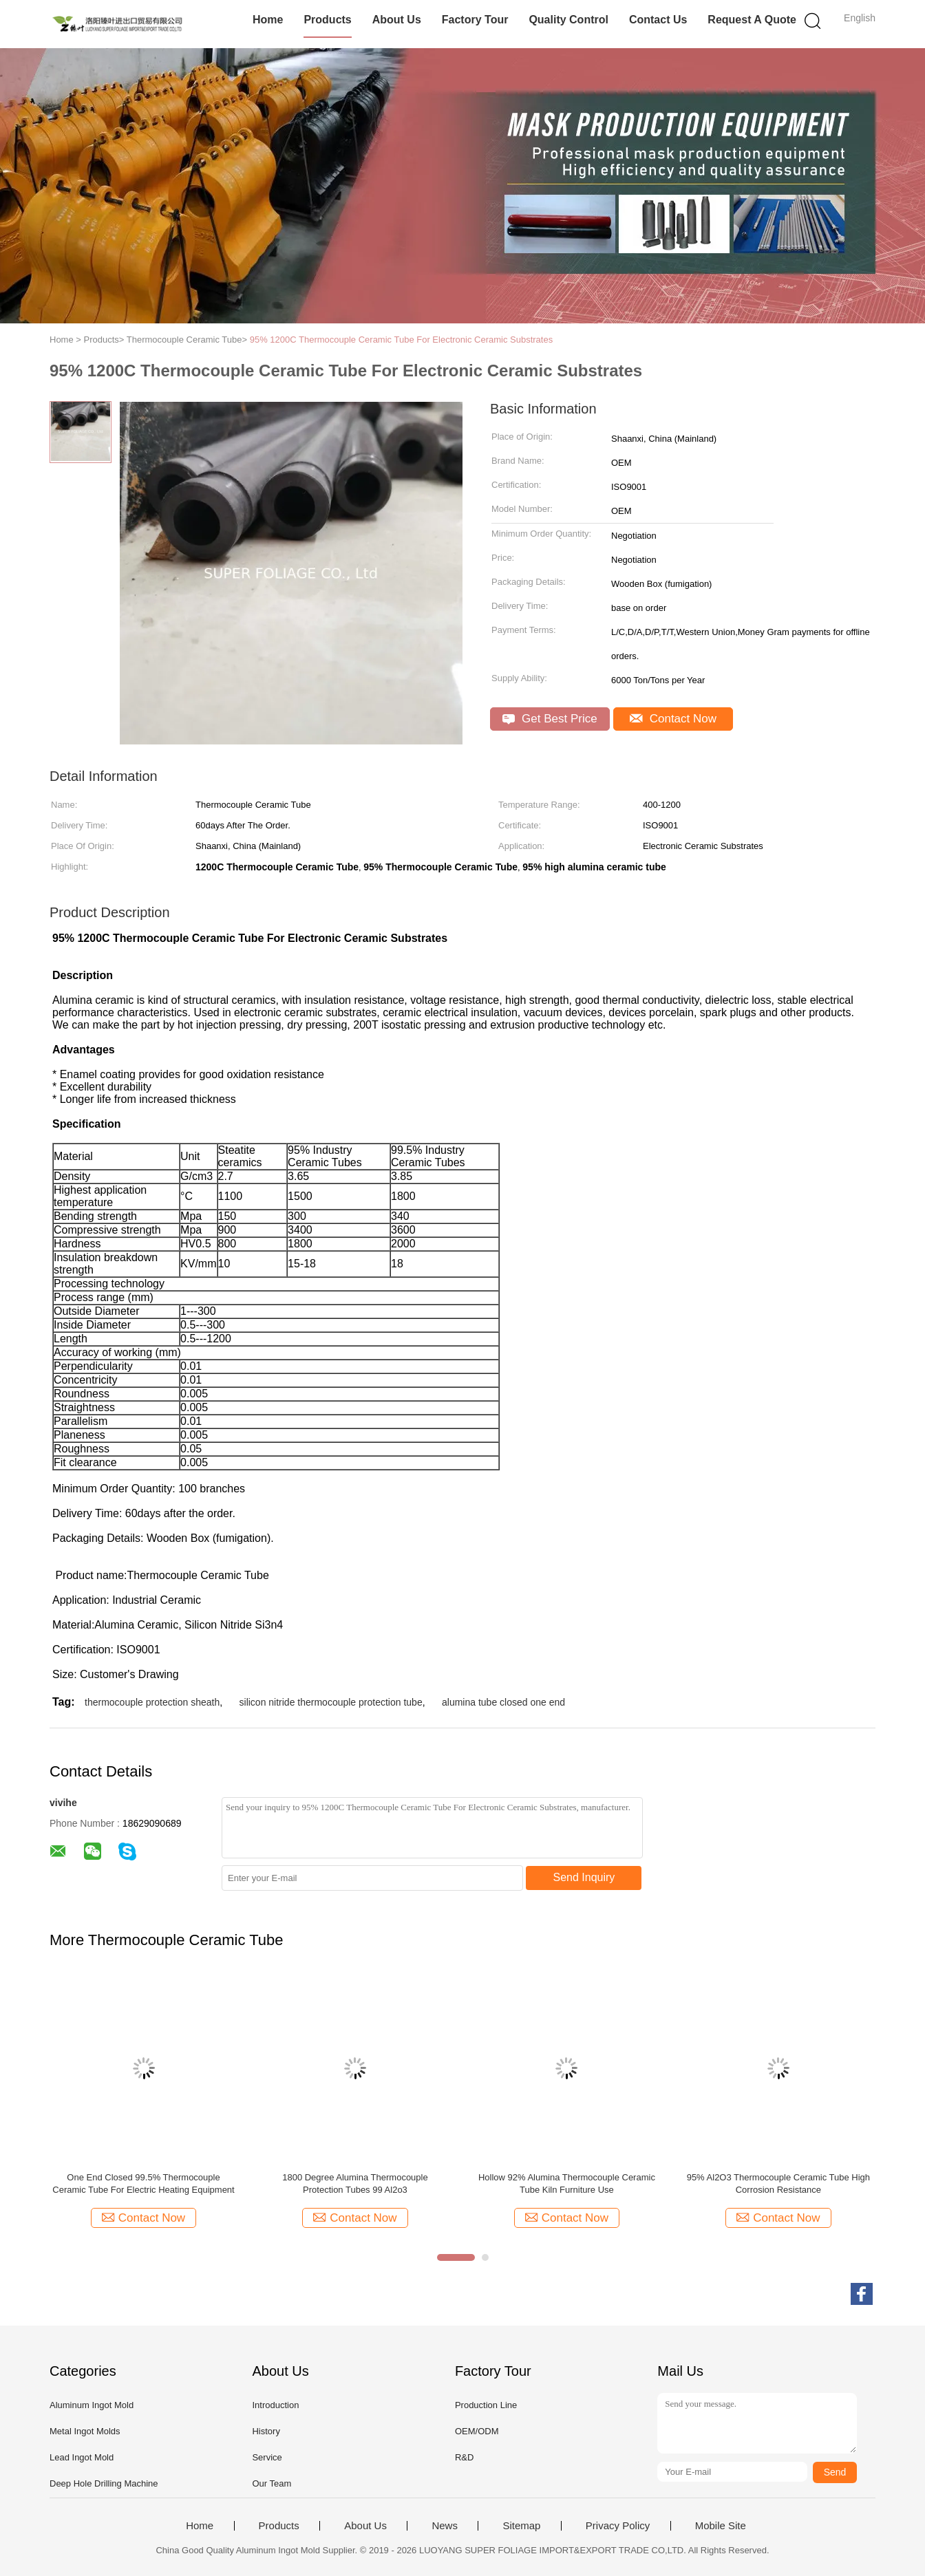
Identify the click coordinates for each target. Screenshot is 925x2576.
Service (266, 2457)
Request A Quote (752, 19)
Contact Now (673, 718)
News (445, 2526)
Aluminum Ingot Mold (92, 2405)
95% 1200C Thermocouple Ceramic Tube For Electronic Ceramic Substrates (401, 339)
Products (327, 19)
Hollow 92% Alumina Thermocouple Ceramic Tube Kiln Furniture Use (566, 2183)
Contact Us (658, 19)
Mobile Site (720, 2526)
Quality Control (568, 19)
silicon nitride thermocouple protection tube (331, 1702)
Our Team (271, 2483)
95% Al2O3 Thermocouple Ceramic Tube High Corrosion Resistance (778, 2183)
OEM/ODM (477, 2431)
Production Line (486, 2405)
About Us (396, 19)
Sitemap (521, 2526)
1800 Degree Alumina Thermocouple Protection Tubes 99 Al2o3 (355, 2183)
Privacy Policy (618, 2526)
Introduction (275, 2405)
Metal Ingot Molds (85, 2431)
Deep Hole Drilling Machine (104, 2483)
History (265, 2431)
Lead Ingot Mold (82, 2457)
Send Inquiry (584, 1877)
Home (268, 19)
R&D (464, 2457)
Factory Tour (475, 19)
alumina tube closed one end (503, 1702)
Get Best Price (549, 718)
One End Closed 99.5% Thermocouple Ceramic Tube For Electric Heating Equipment (143, 2183)
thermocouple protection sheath (152, 1702)
